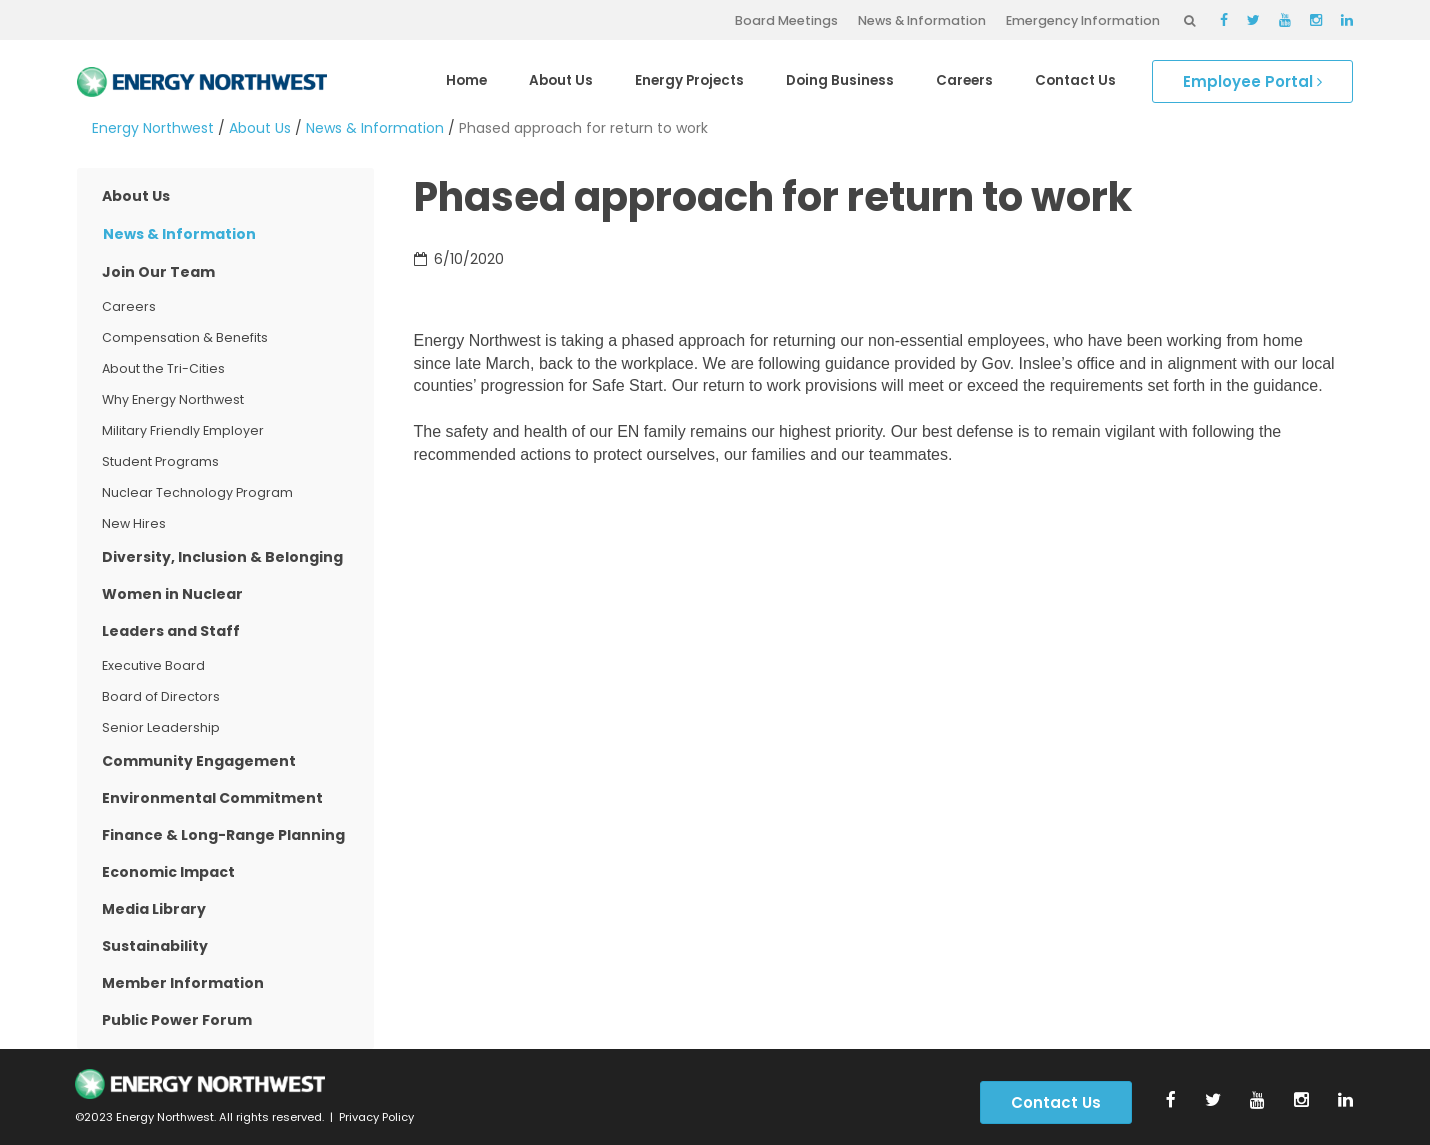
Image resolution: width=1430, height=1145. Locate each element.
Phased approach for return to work (583, 128)
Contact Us (1056, 1102)
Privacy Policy (376, 1117)
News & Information (922, 20)
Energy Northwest (153, 128)
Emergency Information (1083, 20)
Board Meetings (786, 20)
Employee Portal (1252, 81)
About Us (260, 128)
